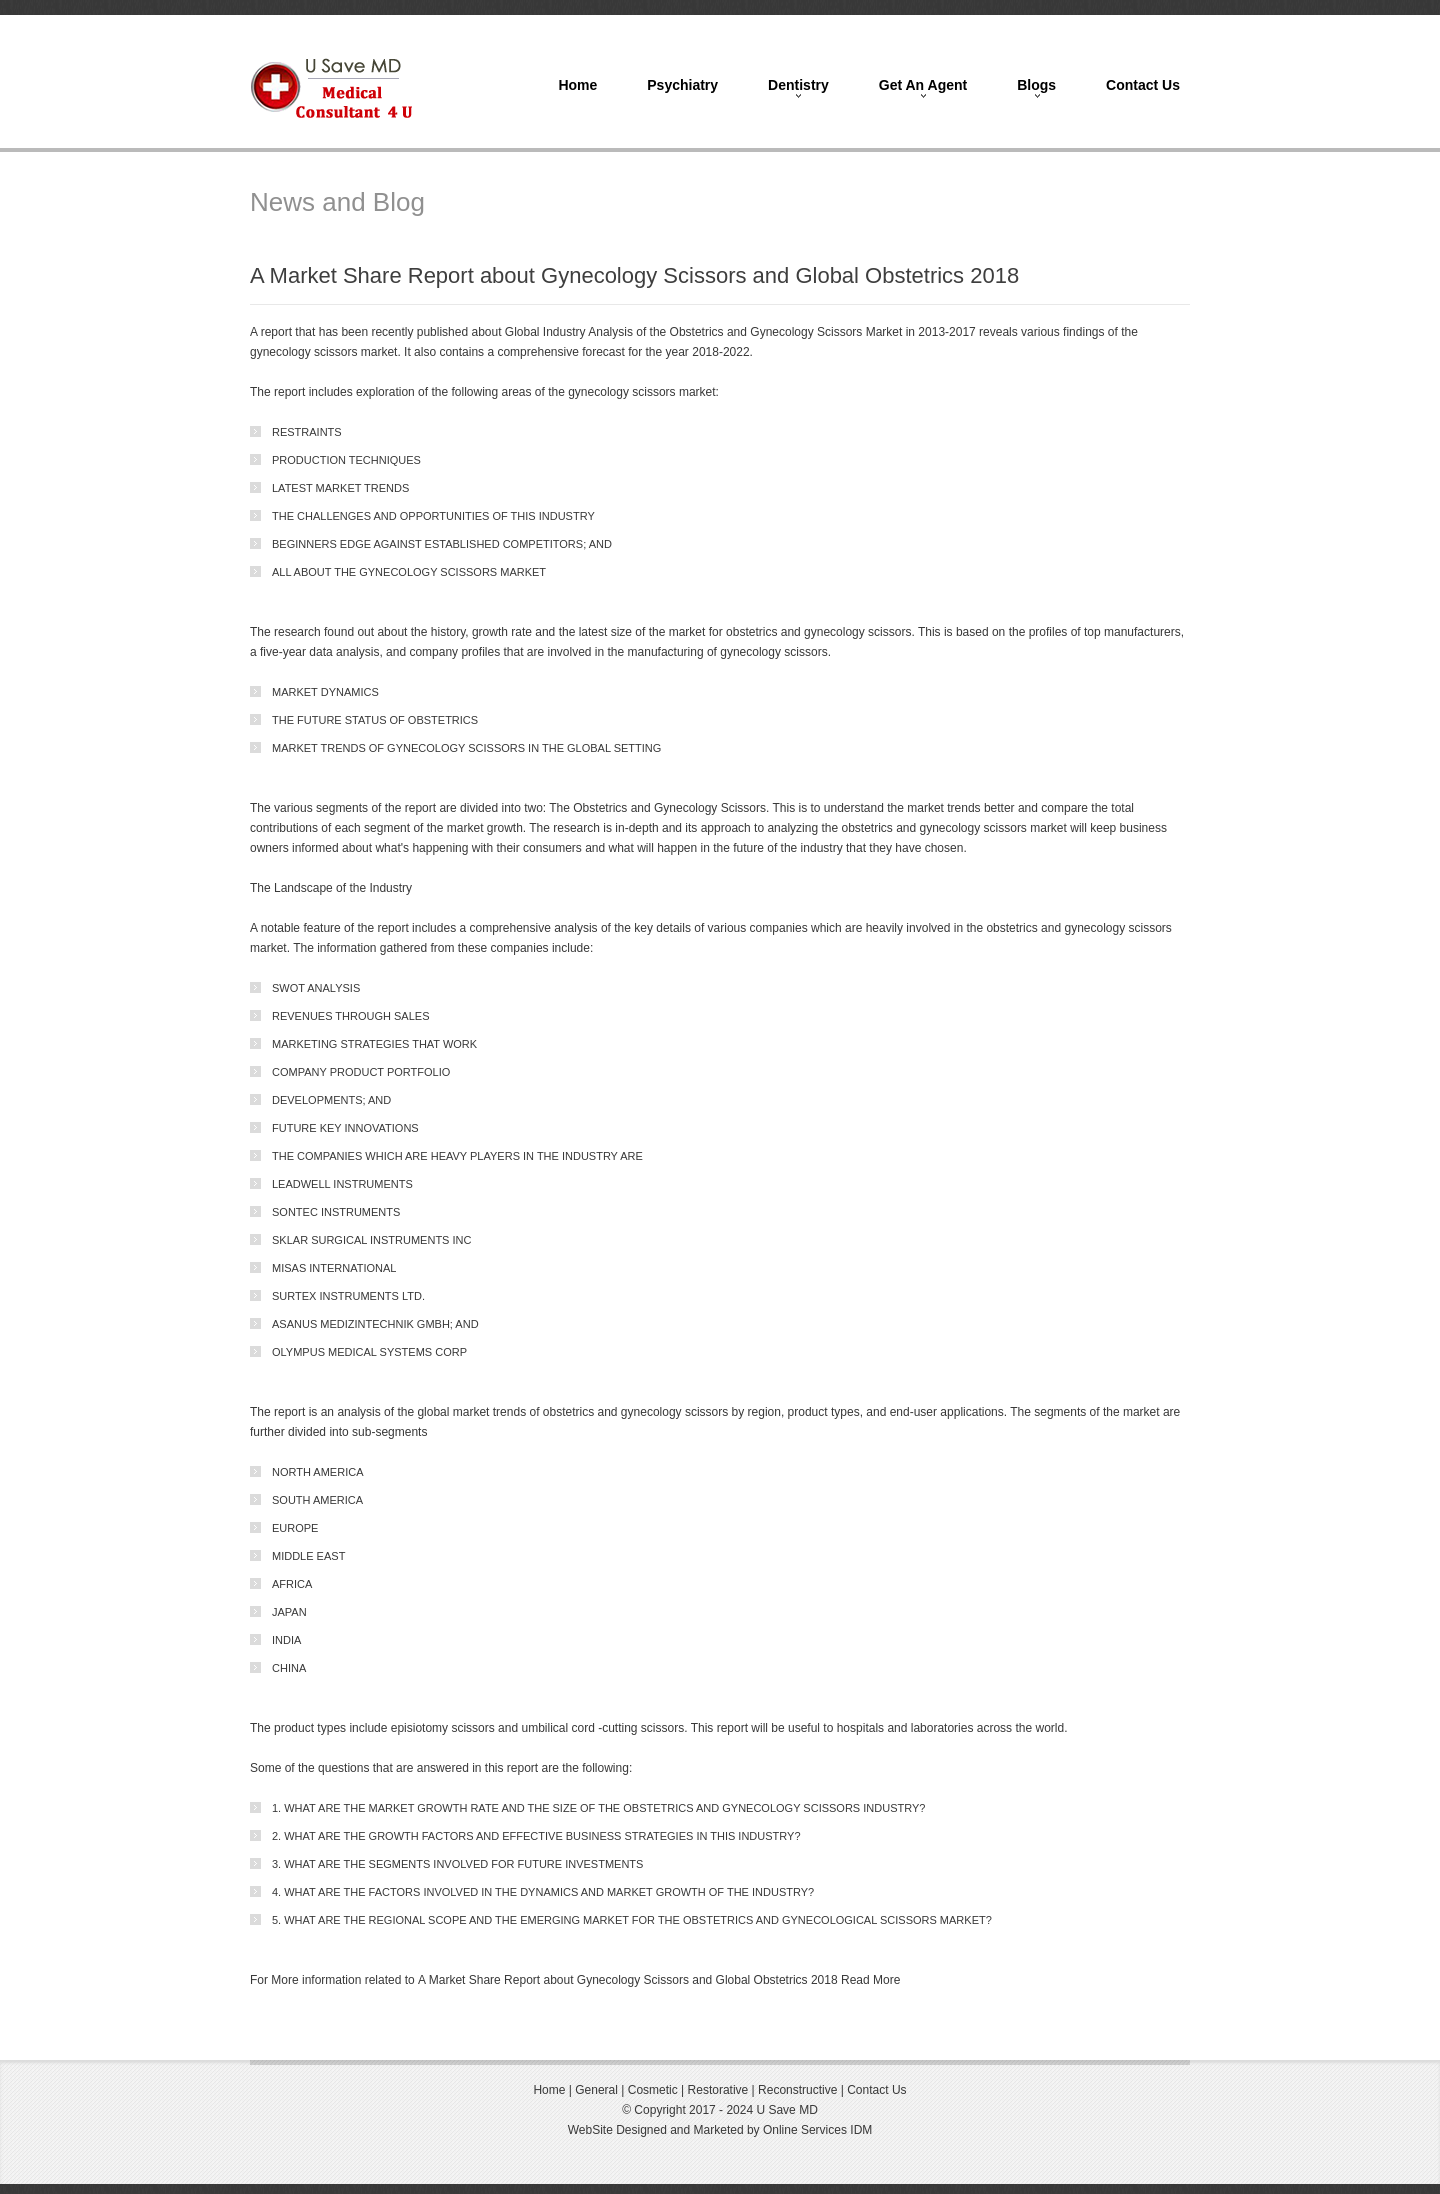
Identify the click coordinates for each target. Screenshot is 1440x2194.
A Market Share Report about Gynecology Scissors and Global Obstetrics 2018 (628, 1980)
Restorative (718, 2090)
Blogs (1036, 85)
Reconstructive (799, 2090)
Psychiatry (682, 85)
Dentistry (798, 85)
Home (577, 85)
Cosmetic (653, 2090)
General (595, 2090)
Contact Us (1143, 85)
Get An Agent (923, 85)
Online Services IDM (817, 2130)
